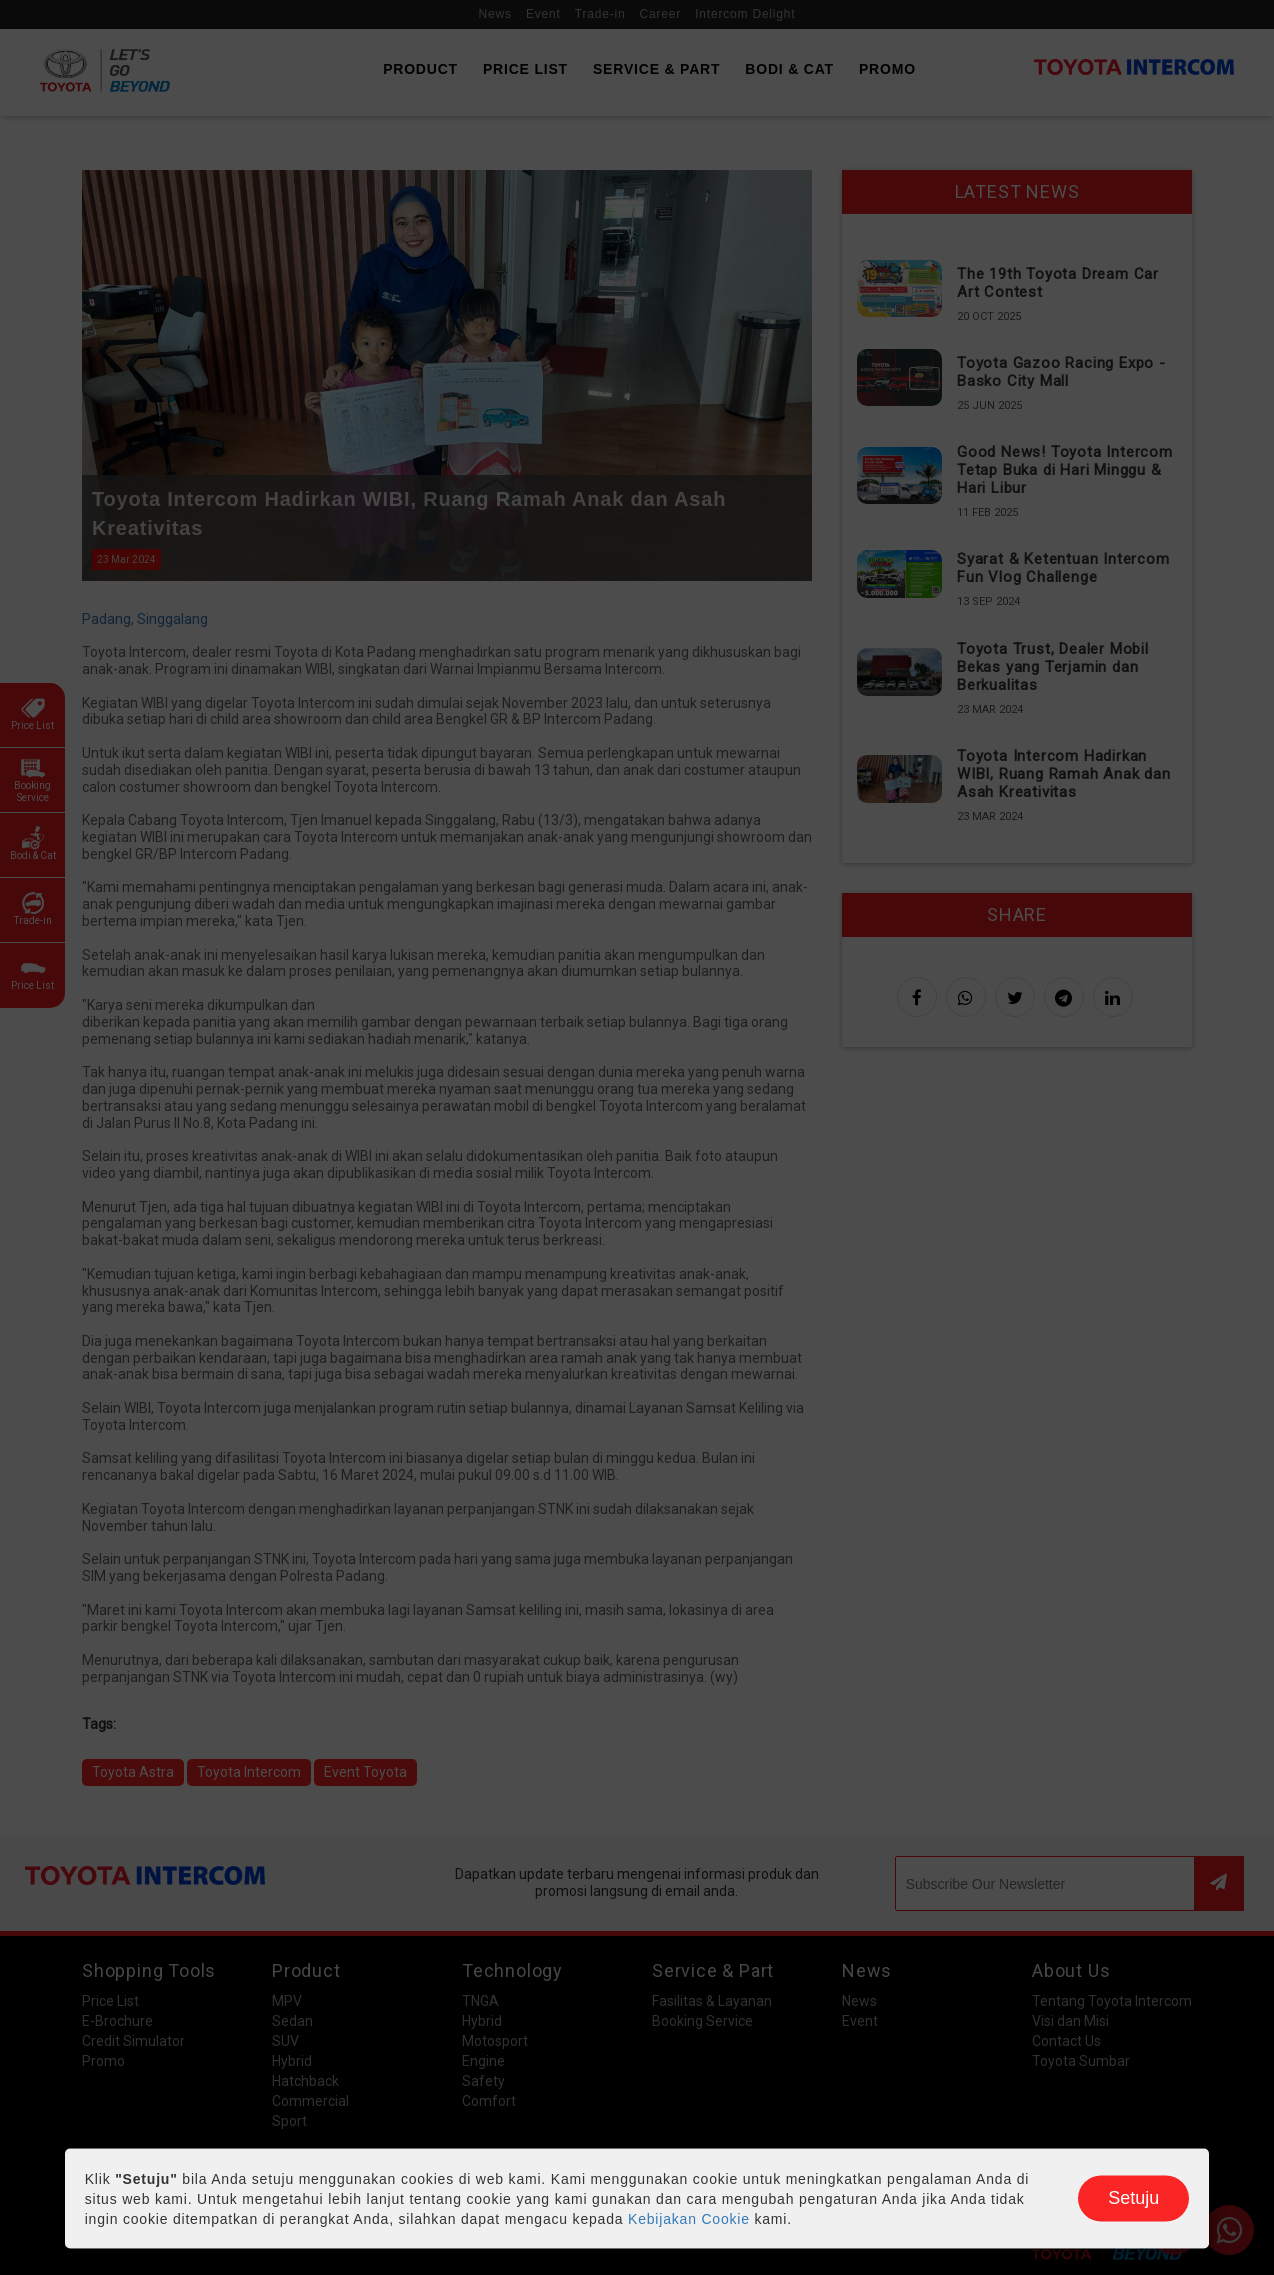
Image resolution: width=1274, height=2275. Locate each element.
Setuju (1133, 2198)
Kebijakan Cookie (689, 2219)
